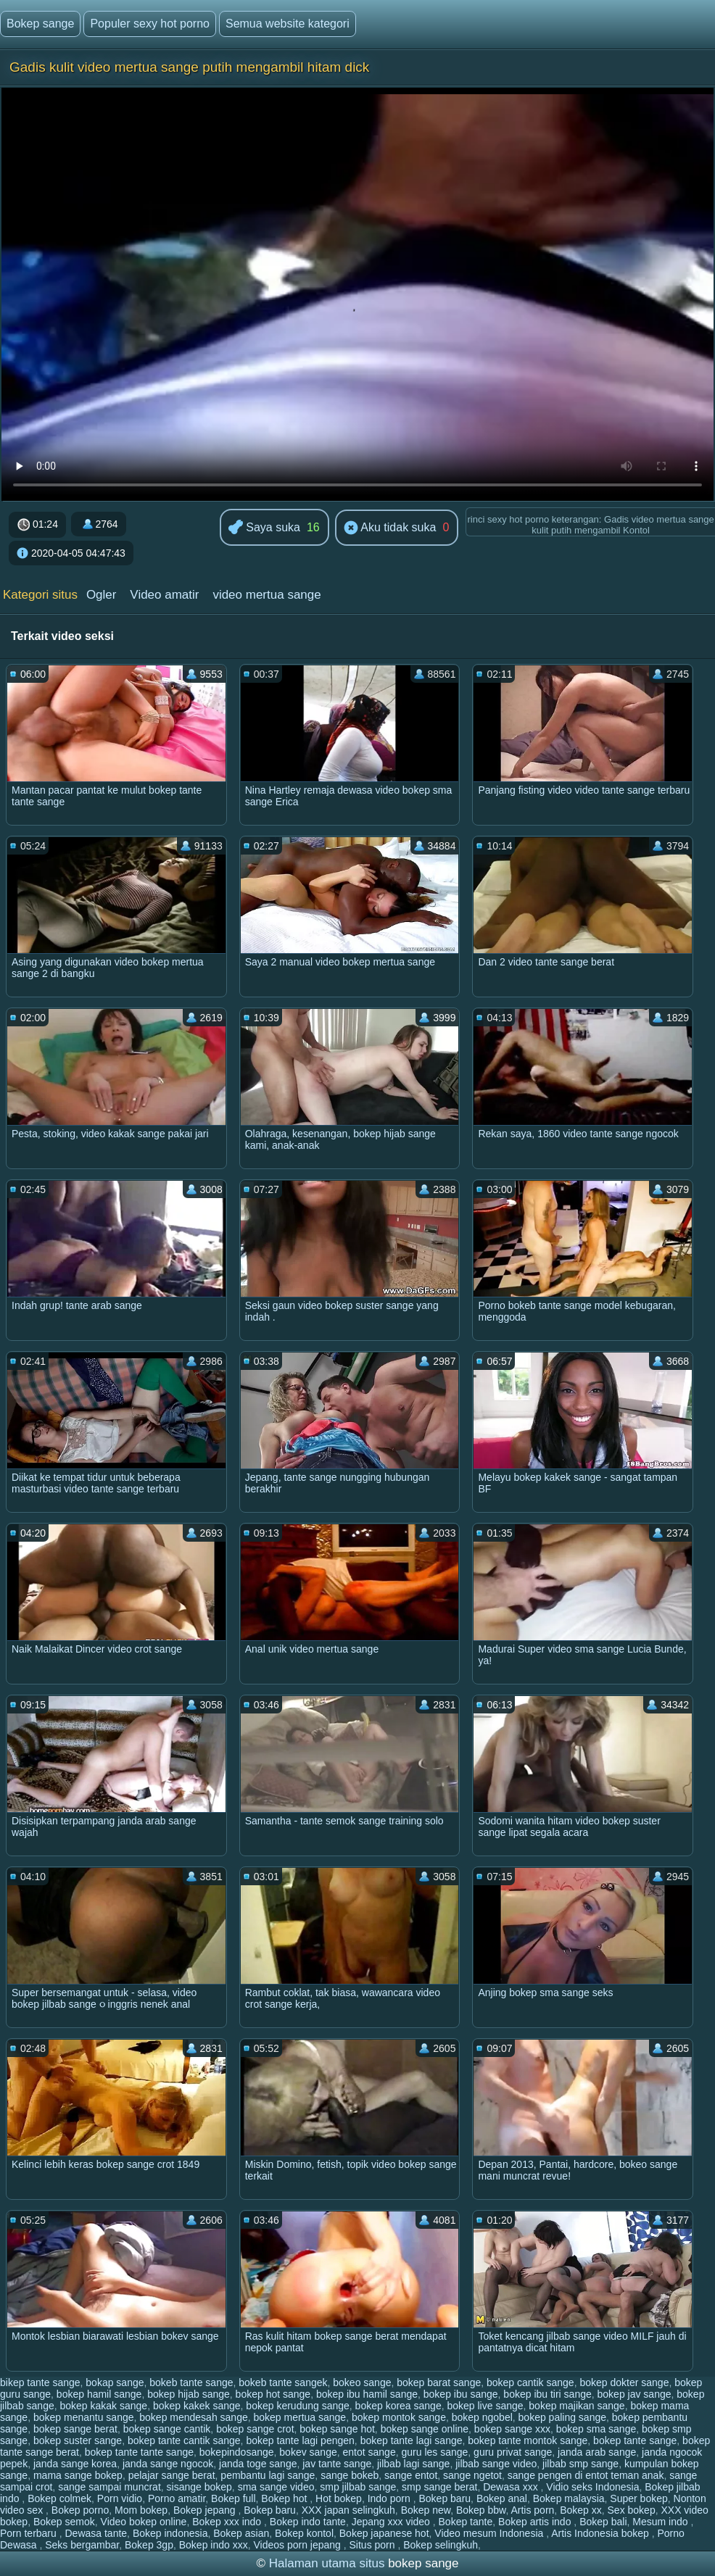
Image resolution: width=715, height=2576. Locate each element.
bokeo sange (362, 2382)
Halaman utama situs (327, 2563)
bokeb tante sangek (283, 2382)
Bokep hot (285, 2498)
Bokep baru (445, 2498)
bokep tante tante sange (139, 2452)
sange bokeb (350, 2475)
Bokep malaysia (569, 2498)
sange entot (410, 2475)
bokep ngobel (482, 2417)
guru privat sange (513, 2452)
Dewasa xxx (511, 2487)
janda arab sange (597, 2452)
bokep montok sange (399, 2417)
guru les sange (434, 2452)
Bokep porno (80, 2510)
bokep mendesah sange (193, 2417)
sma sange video (276, 2487)
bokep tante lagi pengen (300, 2440)
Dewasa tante (96, 2533)
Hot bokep (338, 2498)
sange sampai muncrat (109, 2487)
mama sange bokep (78, 2475)
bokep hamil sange (99, 2394)
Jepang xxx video (392, 2521)
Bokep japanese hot (384, 2533)
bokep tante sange (635, 2440)
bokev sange (307, 2452)
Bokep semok (64, 2521)
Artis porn (532, 2510)
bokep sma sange (596, 2429)
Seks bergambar (82, 2545)
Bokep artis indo (536, 2521)
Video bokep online (144, 2521)
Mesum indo (661, 2521)
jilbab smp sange (580, 2463)
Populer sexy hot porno (150, 23)
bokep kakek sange (197, 2405)
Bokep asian (241, 2533)
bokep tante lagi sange (411, 2440)
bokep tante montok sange (527, 2440)
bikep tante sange (40, 2382)
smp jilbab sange (358, 2487)
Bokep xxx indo (228, 2521)
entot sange (369, 2452)
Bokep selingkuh (440, 2545)
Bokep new (426, 2510)
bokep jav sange (634, 2394)
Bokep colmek (59, 2498)
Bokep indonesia (170, 2533)
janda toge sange (258, 2463)
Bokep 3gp (149, 2545)
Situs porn (374, 2545)
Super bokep (638, 2498)
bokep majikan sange (576, 2405)
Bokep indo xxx (213, 2545)
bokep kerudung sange (297, 2405)
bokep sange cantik (167, 2429)
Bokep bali (603, 2521)
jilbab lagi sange (413, 2463)
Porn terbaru (29, 2533)
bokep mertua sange (300, 2417)
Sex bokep (632, 2510)
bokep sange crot (255, 2429)
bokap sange (115, 2382)
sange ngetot (472, 2475)
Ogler (101, 595)
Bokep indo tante (308, 2521)
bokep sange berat (75, 2429)
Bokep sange (40, 23)
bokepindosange (236, 2452)
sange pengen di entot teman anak (586, 2475)
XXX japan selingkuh (348, 2510)
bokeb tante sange (191, 2382)
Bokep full (233, 2498)
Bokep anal (501, 2498)
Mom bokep (141, 2510)
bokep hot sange (273, 2394)
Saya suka (264, 528)
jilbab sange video (496, 2463)
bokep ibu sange (460, 2394)
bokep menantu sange (83, 2417)
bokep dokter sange (624, 2382)
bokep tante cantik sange (184, 2440)
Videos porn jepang (298, 2545)
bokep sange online (424, 2429)
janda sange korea (75, 2463)
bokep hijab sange (188, 2394)
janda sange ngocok (168, 2463)
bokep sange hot (337, 2429)
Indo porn (390, 2498)
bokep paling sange (562, 2417)
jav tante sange (336, 2463)
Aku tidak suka (390, 528)
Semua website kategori (288, 23)
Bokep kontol (304, 2533)
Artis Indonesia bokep (601, 2533)
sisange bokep (199, 2487)
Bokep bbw (481, 2510)
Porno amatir (176, 2498)
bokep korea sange (398, 2405)
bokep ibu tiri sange (547, 2394)
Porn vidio (119, 2498)
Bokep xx (581, 2510)
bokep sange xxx (512, 2429)
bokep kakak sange (104, 2405)
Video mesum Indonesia (490, 2533)
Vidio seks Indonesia (592, 2487)
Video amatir (164, 595)
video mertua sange (266, 595)
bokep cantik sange (530, 2382)
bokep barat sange (439, 2382)
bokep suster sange (77, 2440)
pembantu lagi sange (267, 2475)
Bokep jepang (206, 2510)
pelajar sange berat (171, 2475)
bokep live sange (485, 2405)
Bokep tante (466, 2521)
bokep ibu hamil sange (367, 2394)
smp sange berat (439, 2487)
